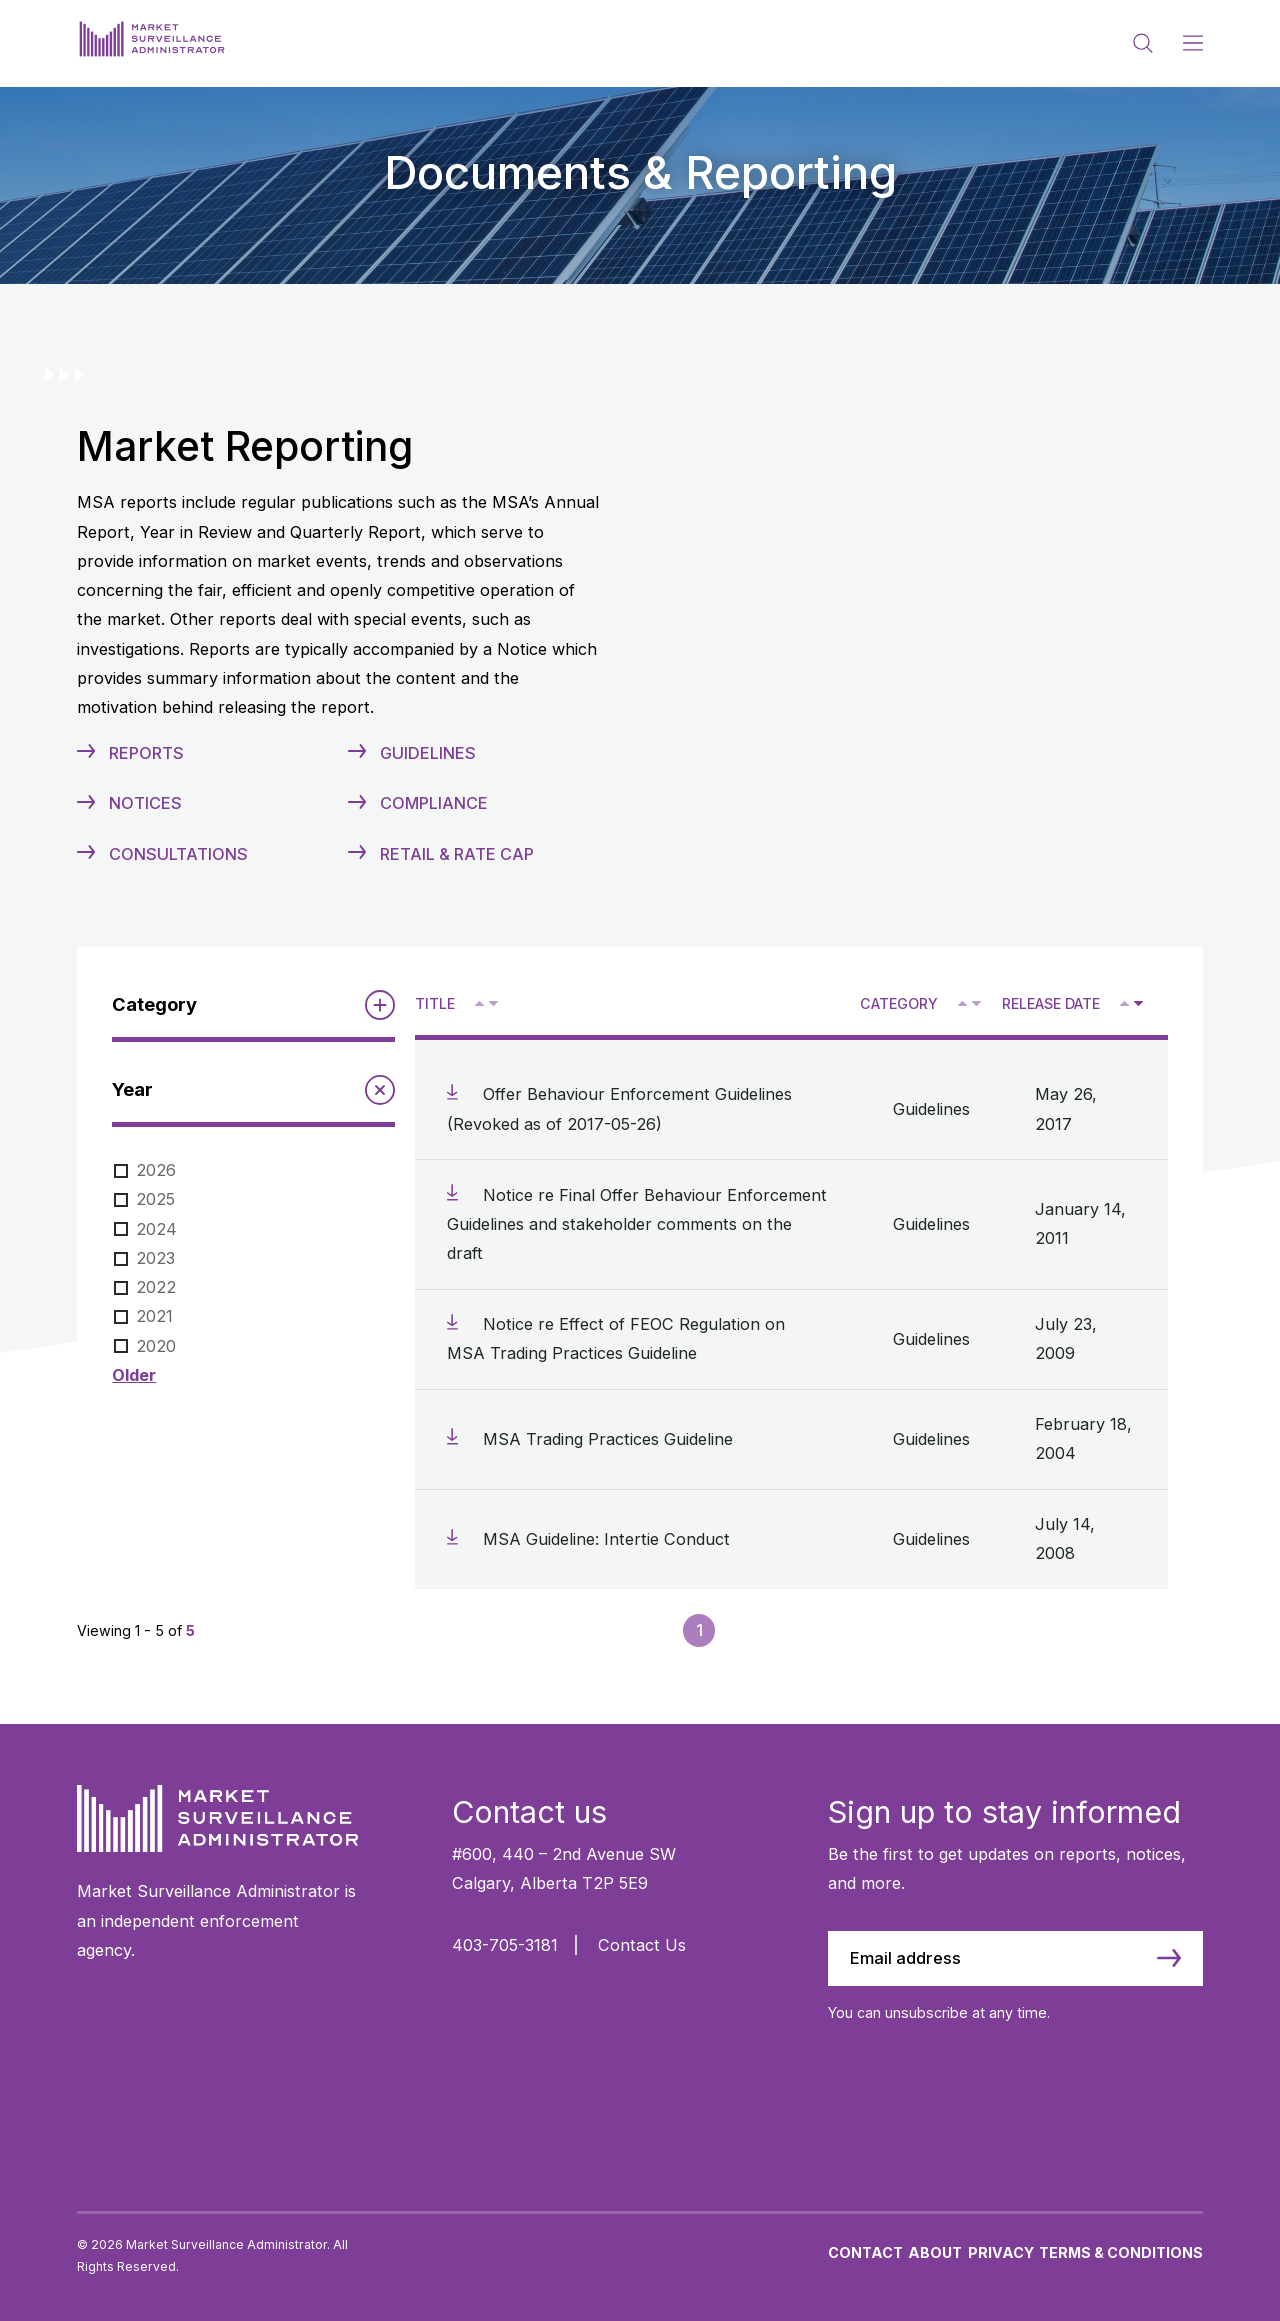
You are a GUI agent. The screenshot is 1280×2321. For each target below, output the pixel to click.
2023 (155, 1258)
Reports (146, 753)
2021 (154, 1316)
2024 (156, 1229)
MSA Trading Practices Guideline (608, 1439)
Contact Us (642, 1945)
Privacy (1001, 2252)
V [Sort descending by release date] (1137, 1005)
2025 (155, 1199)
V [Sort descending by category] (975, 1005)
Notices (145, 803)
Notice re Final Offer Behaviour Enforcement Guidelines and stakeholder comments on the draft (637, 1224)
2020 (156, 1346)
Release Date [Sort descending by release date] (1051, 1003)
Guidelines (428, 753)
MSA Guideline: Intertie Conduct (606, 1539)
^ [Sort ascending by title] (481, 1002)
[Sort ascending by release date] (1124, 1003)
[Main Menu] (1193, 44)
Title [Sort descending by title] (435, 1003)
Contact (865, 2252)
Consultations (178, 854)
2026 (156, 1170)
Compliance (434, 803)
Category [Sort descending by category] (899, 1003)
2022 (156, 1287)
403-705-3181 (505, 1945)
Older (134, 1375)
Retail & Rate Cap (457, 854)
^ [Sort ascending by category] (964, 1002)
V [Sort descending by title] (492, 1005)
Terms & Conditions (1121, 2252)
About (935, 2252)
